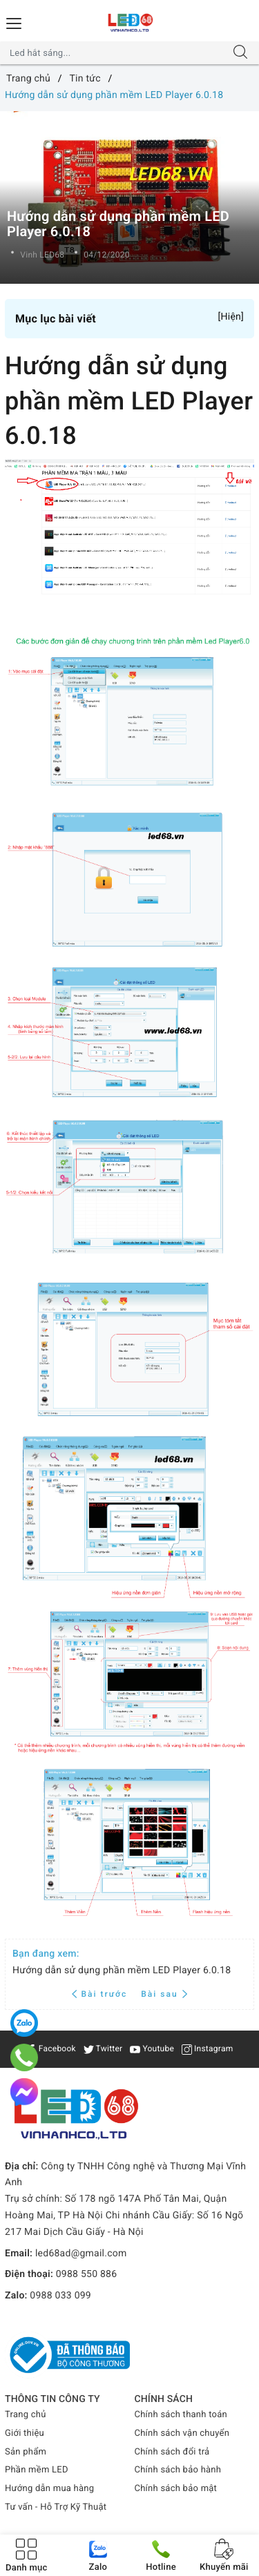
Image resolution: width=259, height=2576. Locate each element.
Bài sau (164, 1994)
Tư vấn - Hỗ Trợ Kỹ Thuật (55, 2507)
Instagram (207, 2048)
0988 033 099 (60, 2295)
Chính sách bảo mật (176, 2488)
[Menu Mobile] (14, 22)
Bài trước (101, 1994)
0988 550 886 (86, 2274)
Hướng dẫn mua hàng (49, 2488)
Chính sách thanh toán (181, 2415)
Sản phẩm (25, 2452)
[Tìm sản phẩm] (116, 53)
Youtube (152, 2048)
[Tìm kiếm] (240, 53)
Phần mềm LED (36, 2470)
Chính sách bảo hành (178, 2470)
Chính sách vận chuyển (182, 2433)
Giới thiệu (24, 2433)
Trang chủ (25, 2415)
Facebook (51, 2048)
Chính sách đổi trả (172, 2452)
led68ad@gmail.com (81, 2253)
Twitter (103, 2048)
